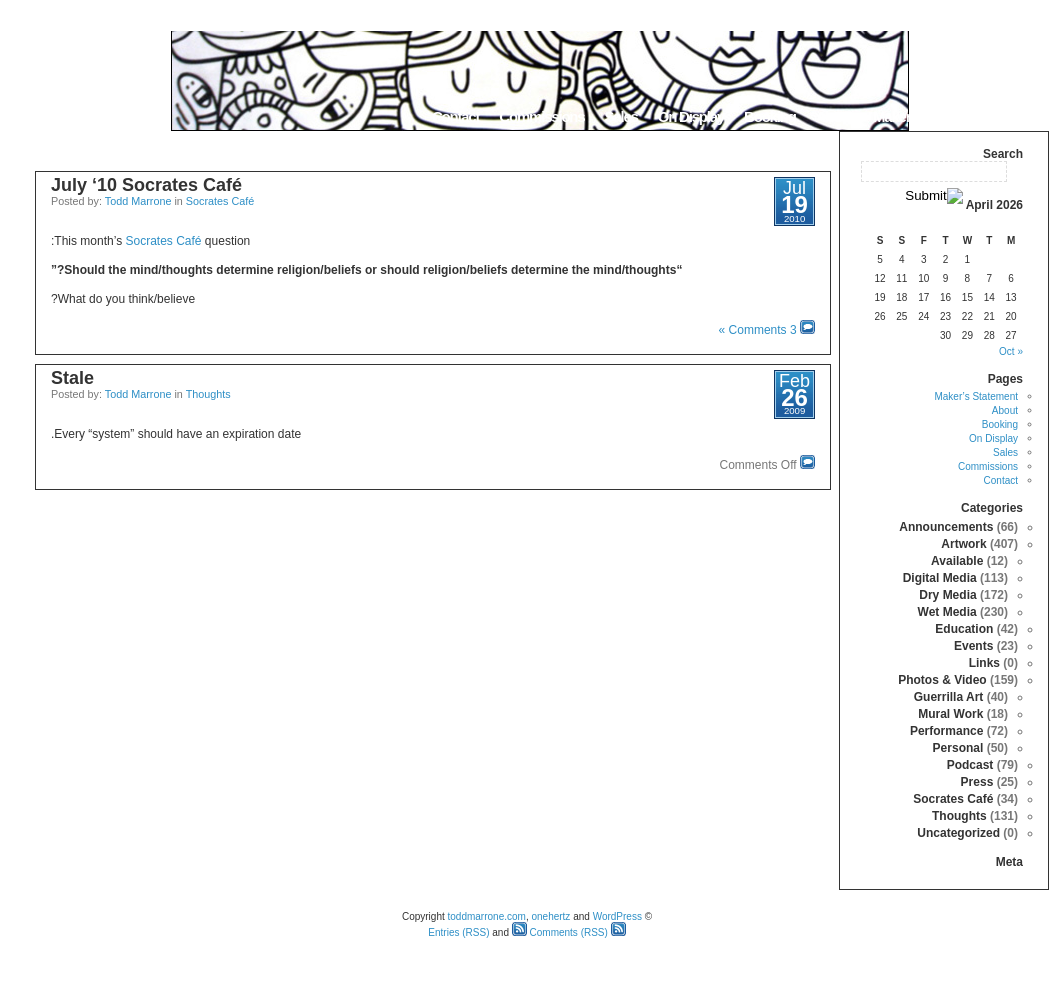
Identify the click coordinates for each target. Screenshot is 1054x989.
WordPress (617, 916)
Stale (72, 378)
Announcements (946, 527)
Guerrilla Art (949, 697)
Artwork (963, 544)
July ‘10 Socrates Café (146, 185)
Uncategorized (958, 833)
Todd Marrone (138, 201)
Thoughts (208, 394)
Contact (455, 116)
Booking (770, 116)
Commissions (541, 116)
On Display (691, 116)
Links (984, 663)
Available (957, 561)
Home (1023, 116)
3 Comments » (758, 330)
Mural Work (950, 714)
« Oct (1011, 351)
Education (964, 629)
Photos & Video (942, 680)
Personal (958, 748)
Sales (620, 116)
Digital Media (940, 578)
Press (977, 782)
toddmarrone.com (487, 916)
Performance (946, 731)
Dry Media (947, 595)
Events (973, 646)
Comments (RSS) (560, 932)
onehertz (550, 916)
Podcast (970, 765)
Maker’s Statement (929, 116)
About (834, 116)
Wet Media (947, 612)
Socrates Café (220, 201)
